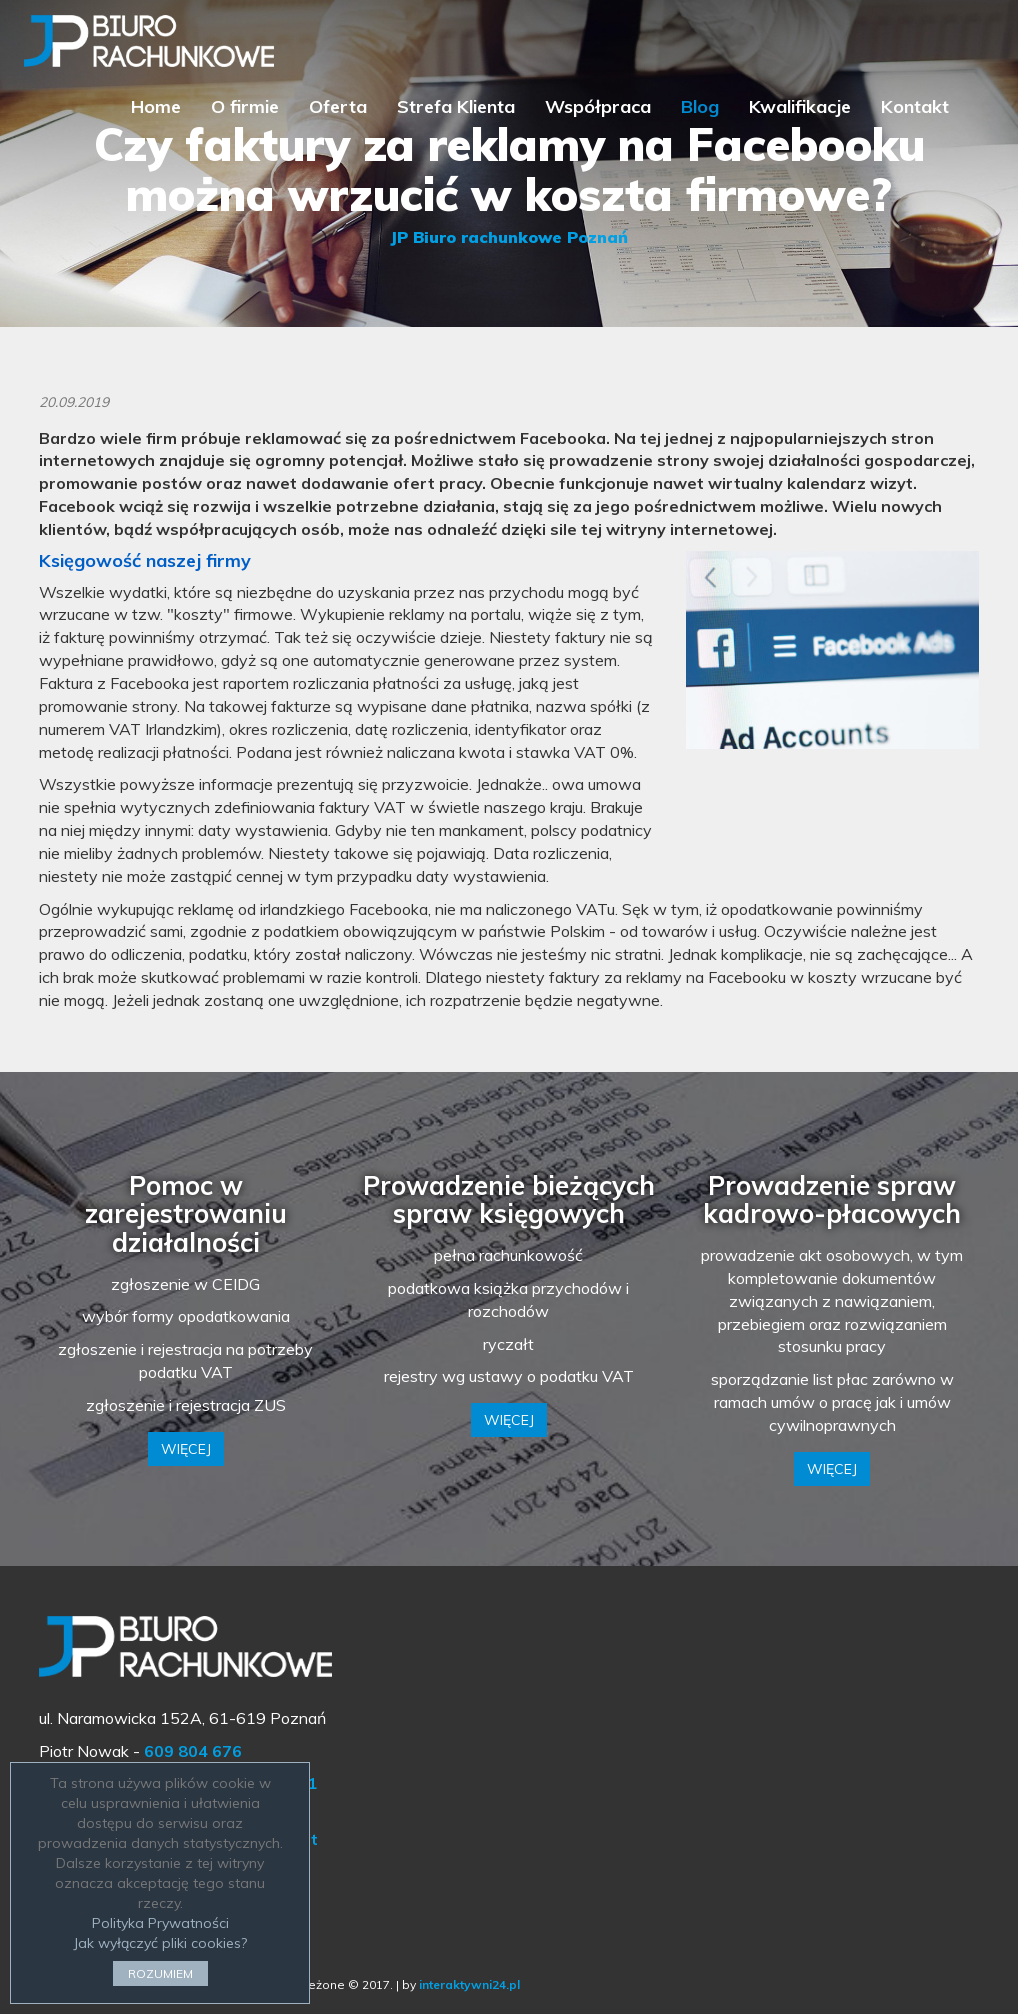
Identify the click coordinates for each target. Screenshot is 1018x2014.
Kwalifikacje (800, 106)
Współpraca (598, 106)
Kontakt (915, 106)
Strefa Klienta (456, 106)
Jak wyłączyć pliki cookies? (160, 1943)
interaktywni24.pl (469, 1984)
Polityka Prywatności (160, 1923)
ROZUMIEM (160, 1973)
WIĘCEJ (186, 1449)
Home (156, 106)
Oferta (338, 106)
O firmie (245, 106)
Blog (700, 106)
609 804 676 (193, 1751)
